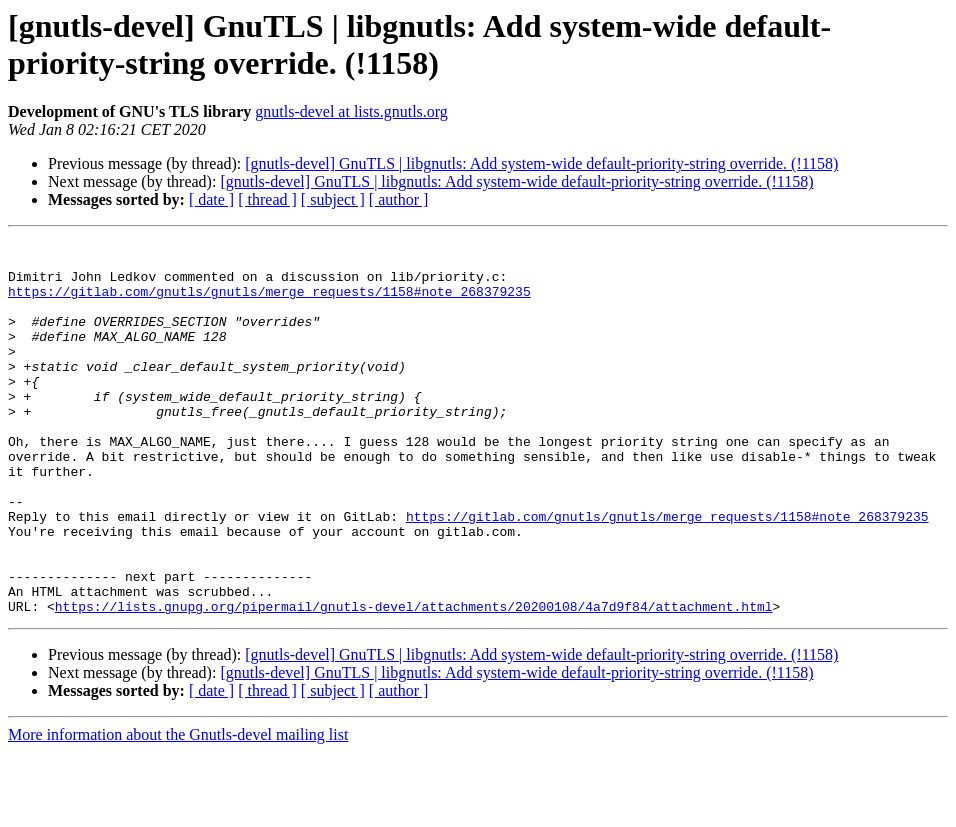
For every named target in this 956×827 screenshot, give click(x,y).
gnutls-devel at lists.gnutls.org (351, 111)
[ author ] (399, 199)
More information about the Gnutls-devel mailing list (178, 809)
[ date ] (211, 199)
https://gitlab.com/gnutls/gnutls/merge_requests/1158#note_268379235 (269, 303)
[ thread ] (267, 199)
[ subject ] (333, 199)
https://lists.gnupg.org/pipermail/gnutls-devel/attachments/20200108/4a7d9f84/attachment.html (414, 681)
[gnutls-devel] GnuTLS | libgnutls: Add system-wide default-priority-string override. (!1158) (541, 163)
